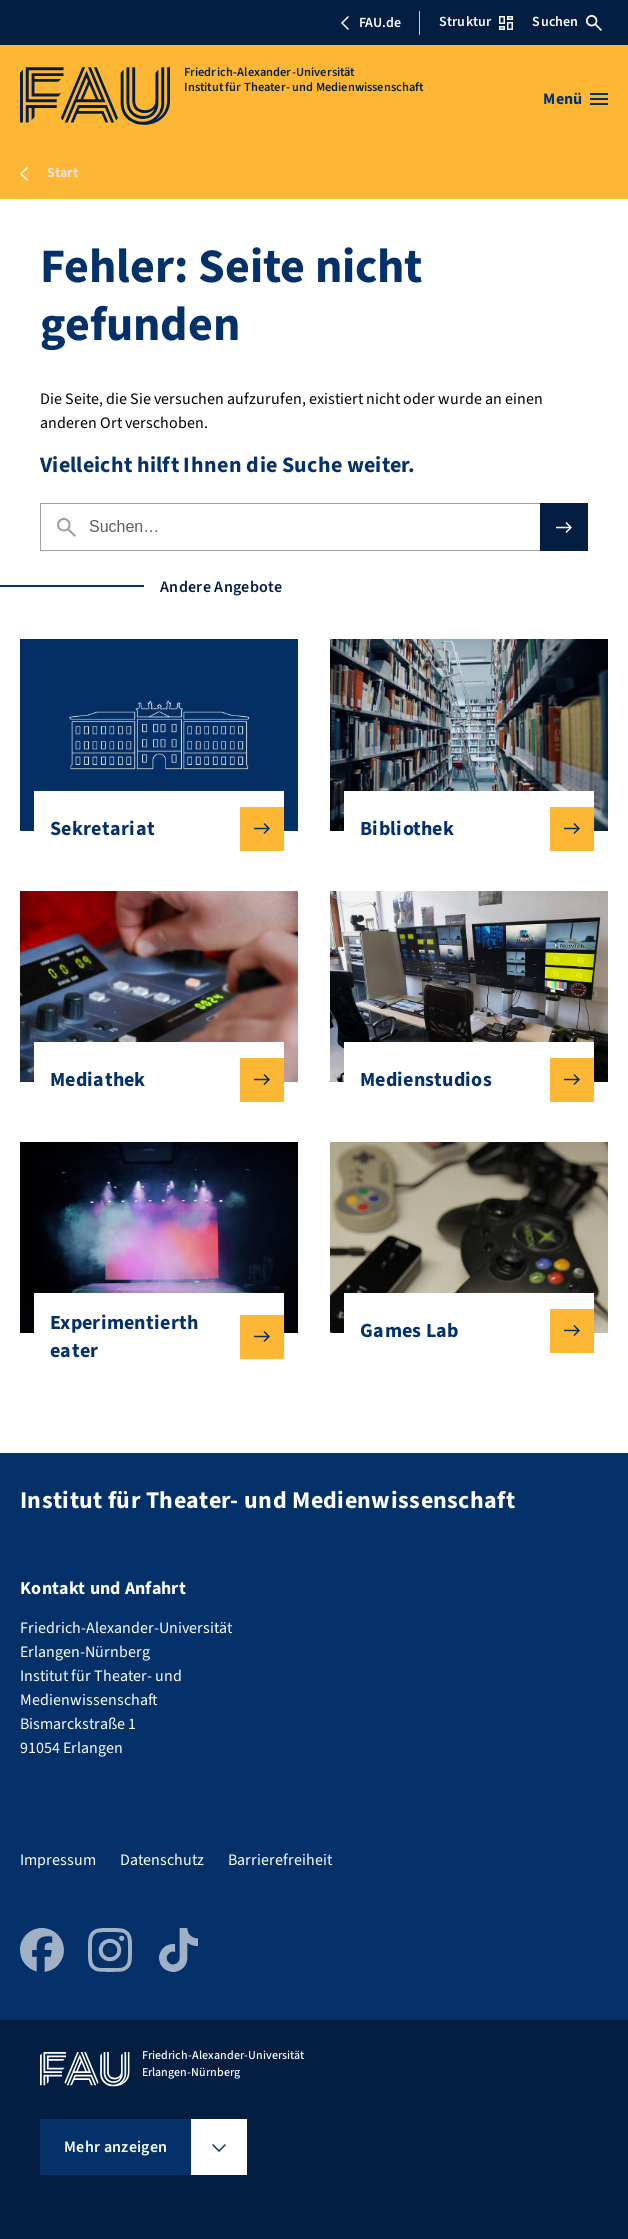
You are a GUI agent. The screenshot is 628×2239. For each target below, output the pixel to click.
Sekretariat (151, 829)
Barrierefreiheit (280, 1860)
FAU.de (370, 23)
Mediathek (151, 1080)
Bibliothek (461, 829)
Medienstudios (461, 1080)
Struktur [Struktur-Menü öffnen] (476, 22)
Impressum (58, 1860)
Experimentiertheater (151, 1337)
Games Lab (461, 1331)
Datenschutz (162, 1860)
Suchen (567, 22)
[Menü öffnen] (575, 99)
